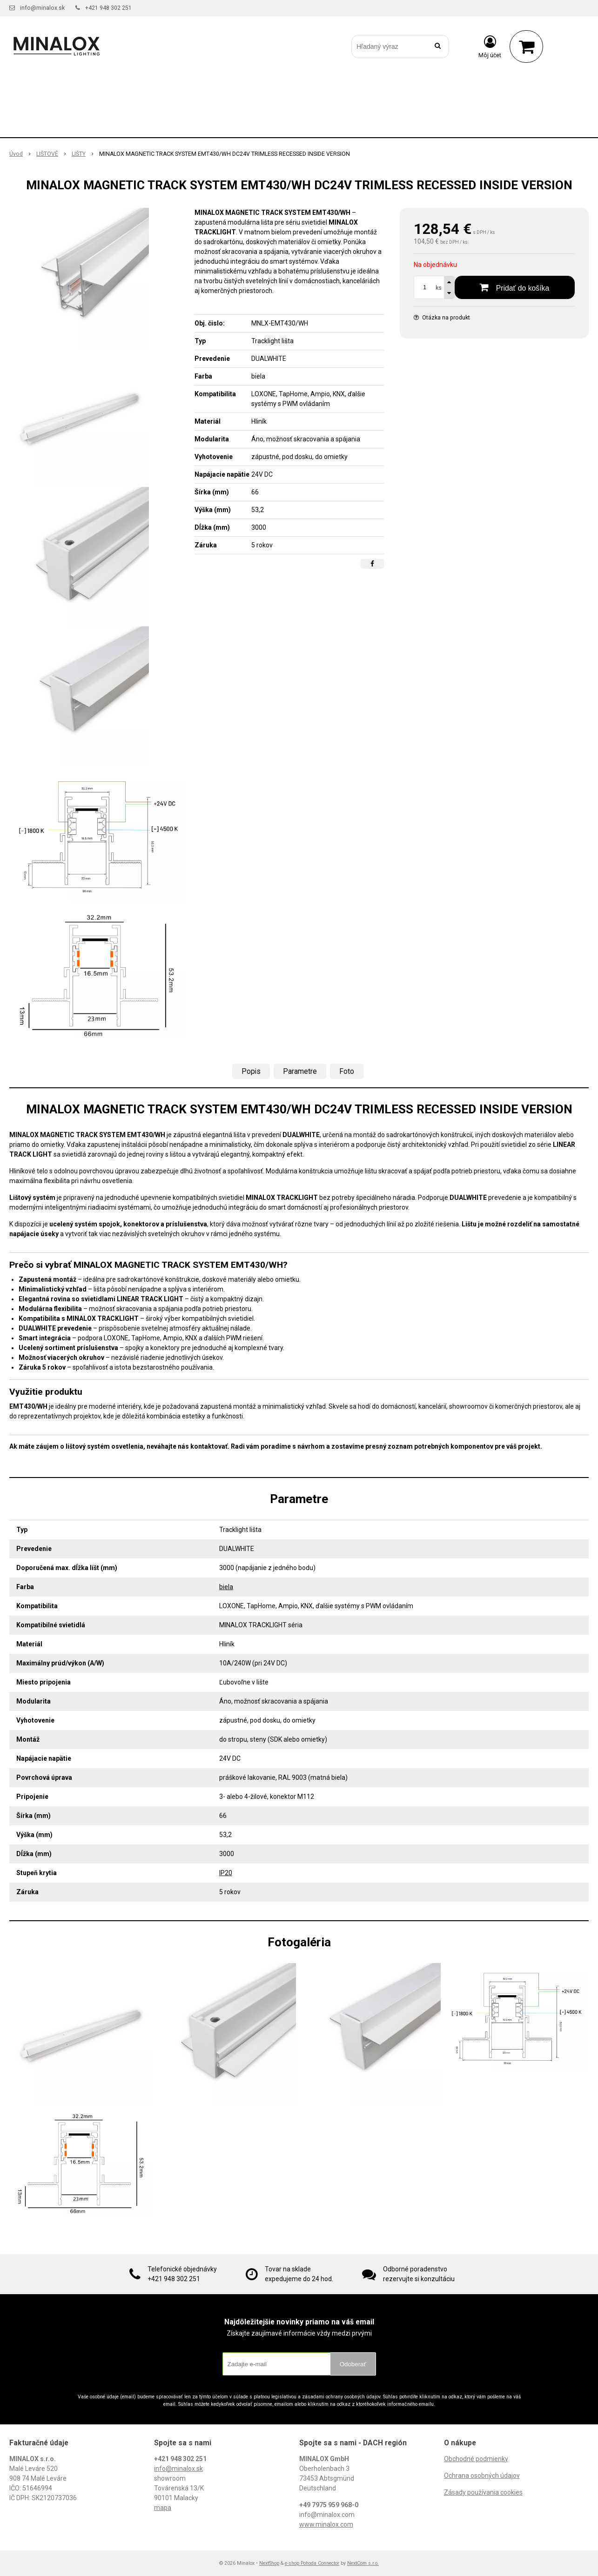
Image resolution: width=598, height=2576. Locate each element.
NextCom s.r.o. (363, 2563)
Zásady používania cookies (483, 2492)
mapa (162, 2507)
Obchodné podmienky (476, 2459)
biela (226, 1587)
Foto (346, 1071)
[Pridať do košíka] (515, 287)
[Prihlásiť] (489, 46)
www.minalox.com (326, 2524)
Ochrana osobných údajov (482, 2475)
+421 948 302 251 (108, 8)
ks (439, 288)
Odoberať (353, 2364)
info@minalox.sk (42, 8)
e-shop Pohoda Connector (312, 2563)
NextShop (269, 2563)
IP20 (225, 1873)
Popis (251, 1071)
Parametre (300, 1071)
